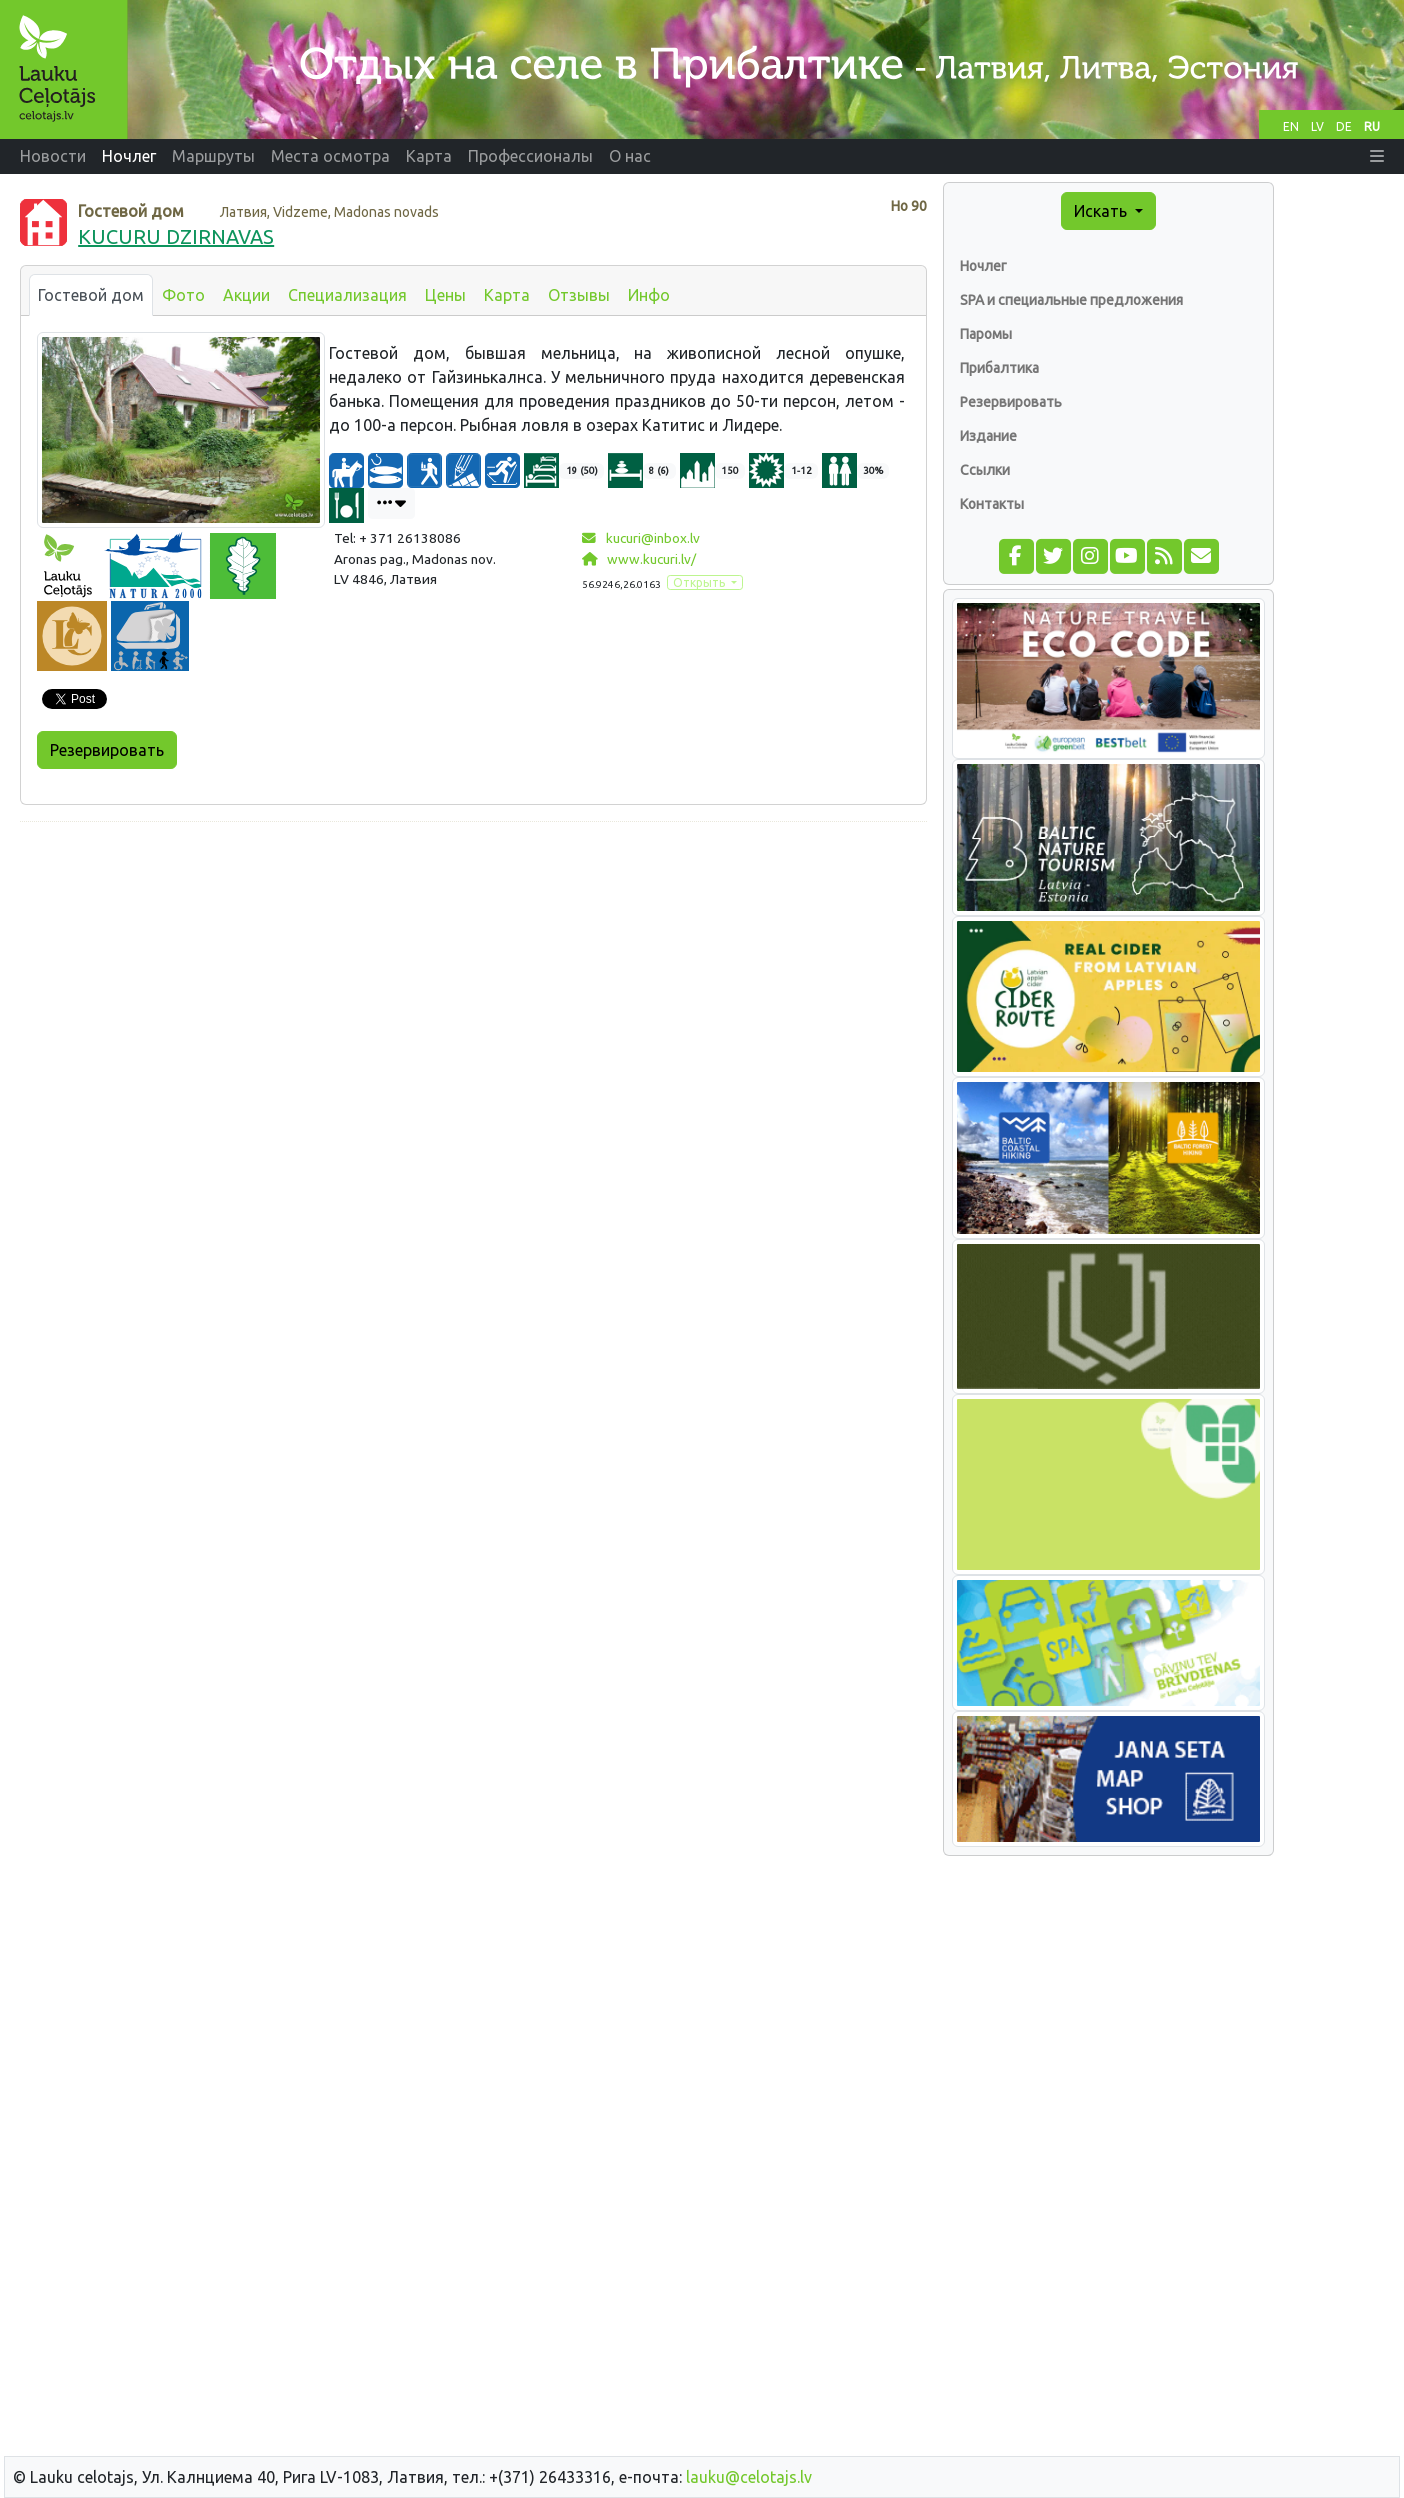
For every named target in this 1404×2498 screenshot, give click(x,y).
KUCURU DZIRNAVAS (176, 236)
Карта (507, 295)
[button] (1377, 156)
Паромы (986, 334)
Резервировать (107, 750)
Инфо (649, 295)
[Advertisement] (473, 978)
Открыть (700, 582)
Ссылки (985, 470)
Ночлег (983, 266)
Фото (183, 295)
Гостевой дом (91, 295)
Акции (246, 295)
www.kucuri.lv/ (639, 559)
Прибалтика (999, 368)
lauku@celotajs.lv (749, 2477)
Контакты (992, 504)
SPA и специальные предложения (1071, 300)
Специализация (347, 295)
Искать (1102, 211)
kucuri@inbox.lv (641, 538)
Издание (988, 436)
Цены (445, 295)
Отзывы (579, 295)
